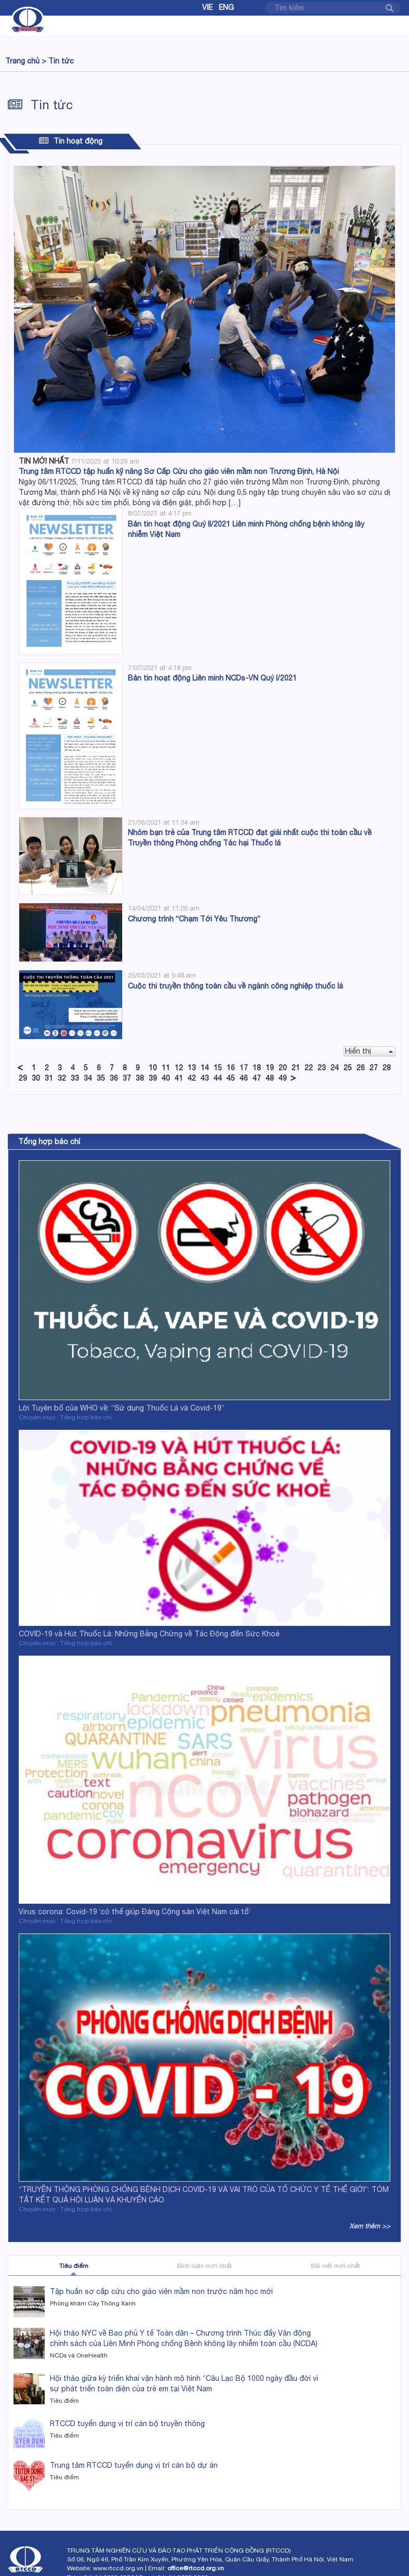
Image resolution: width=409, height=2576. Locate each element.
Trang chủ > (25, 61)
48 (270, 1078)
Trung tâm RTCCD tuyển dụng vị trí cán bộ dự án (134, 2465)
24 (335, 1067)
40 (166, 1078)
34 (88, 1078)
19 (270, 1067)
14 (205, 1067)
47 (257, 1078)
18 (257, 1067)
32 (62, 1078)
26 (361, 1067)
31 (49, 1078)
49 (283, 1078)
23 (322, 1067)
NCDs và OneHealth (79, 2355)
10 (153, 1067)
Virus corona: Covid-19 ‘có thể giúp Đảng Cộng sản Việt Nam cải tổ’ (134, 1911)
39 (153, 1078)
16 (231, 1067)
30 (36, 1078)
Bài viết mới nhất (335, 2266)
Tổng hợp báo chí (49, 1141)
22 (309, 1067)
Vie (207, 7)
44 (218, 1078)
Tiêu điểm (73, 2266)
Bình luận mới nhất (204, 2266)
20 (283, 1067)
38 (140, 1078)
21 (296, 1067)
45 (231, 1078)
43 (205, 1078)
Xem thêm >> (369, 2226)
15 (218, 1067)
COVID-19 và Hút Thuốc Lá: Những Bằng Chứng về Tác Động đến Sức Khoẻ (149, 1634)
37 (127, 1078)
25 (348, 1067)
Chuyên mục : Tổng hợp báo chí (65, 1417)
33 (75, 1078)
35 (101, 1078)
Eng (226, 7)
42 (192, 1078)
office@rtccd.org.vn (195, 2568)
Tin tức (61, 61)
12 (179, 1067)
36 (114, 1078)
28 (386, 1067)
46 (244, 1078)
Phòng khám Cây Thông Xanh (93, 2303)
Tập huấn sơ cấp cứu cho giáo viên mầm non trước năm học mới (161, 2291)
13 (192, 1067)
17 (244, 1067)
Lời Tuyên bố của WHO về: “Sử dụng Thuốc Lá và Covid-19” (122, 1408)
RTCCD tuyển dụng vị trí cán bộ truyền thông (127, 2423)
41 (179, 1078)
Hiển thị (369, 1051)
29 (23, 1078)
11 (166, 1067)
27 (374, 1067)
